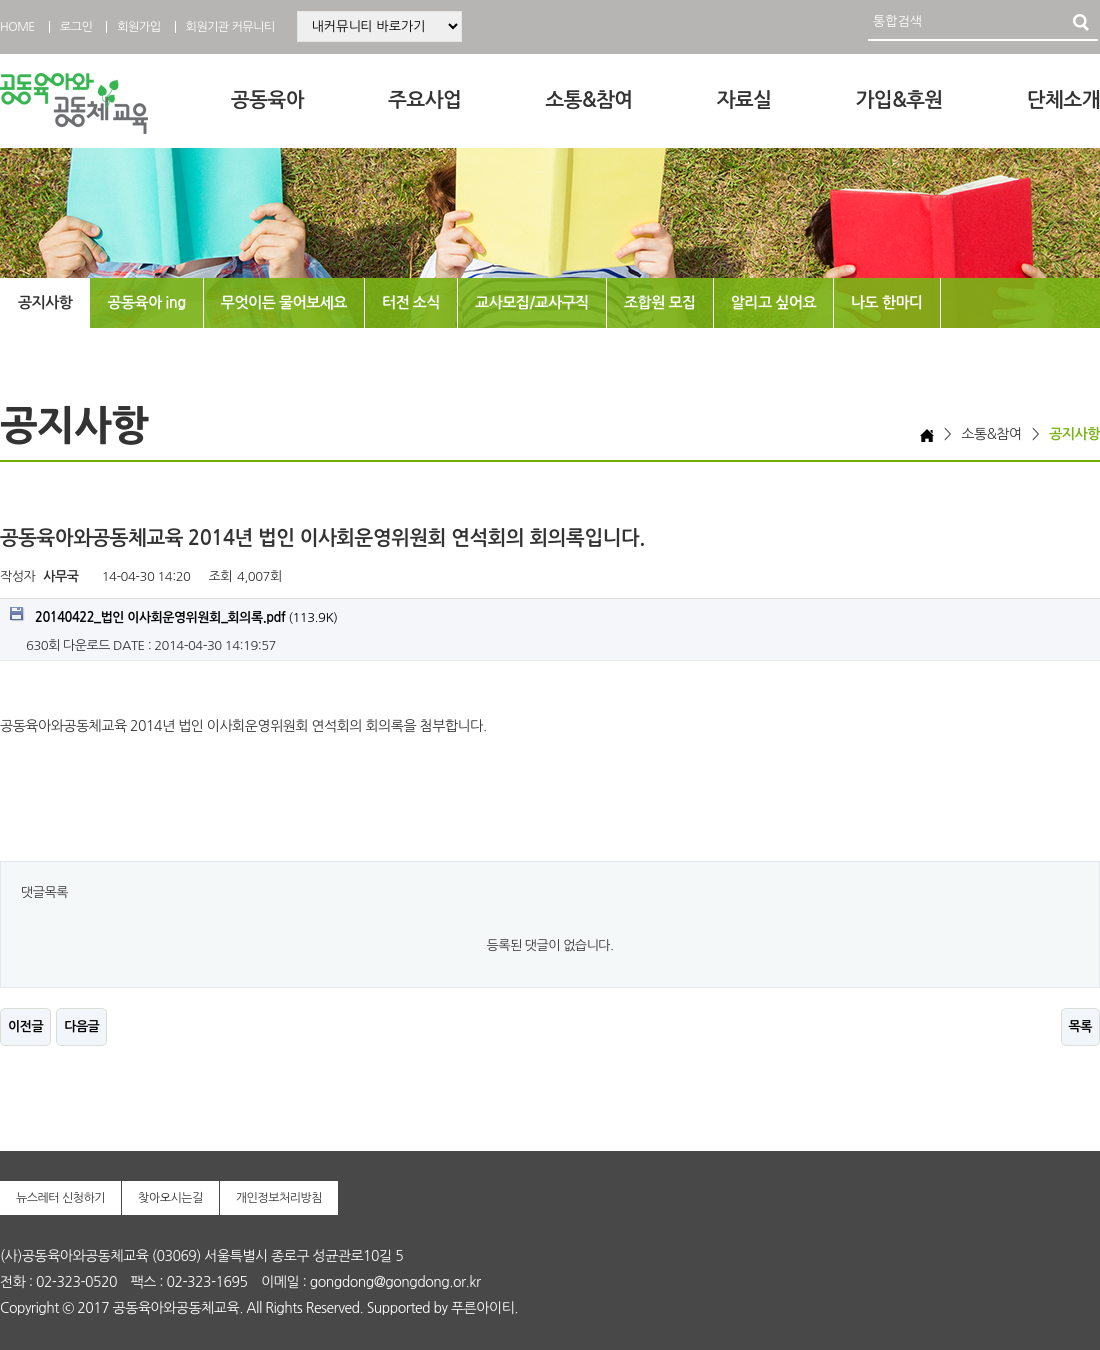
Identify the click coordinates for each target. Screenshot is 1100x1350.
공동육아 (267, 100)
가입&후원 (899, 100)
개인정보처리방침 (279, 1198)
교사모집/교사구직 (532, 302)
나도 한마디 (887, 302)
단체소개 (1063, 100)
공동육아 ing (146, 302)
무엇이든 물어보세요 (284, 302)
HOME (17, 27)
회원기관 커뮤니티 (230, 27)
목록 (1080, 1026)
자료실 (744, 100)
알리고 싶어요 (773, 302)
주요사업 (424, 100)
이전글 (25, 1026)
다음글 (81, 1026)
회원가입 (138, 27)
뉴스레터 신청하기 (60, 1198)
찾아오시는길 (170, 1198)
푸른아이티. (484, 1308)
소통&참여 (588, 100)
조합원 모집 (660, 302)
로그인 (76, 27)
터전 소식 (411, 302)
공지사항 (45, 302)
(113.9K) (173, 615)
